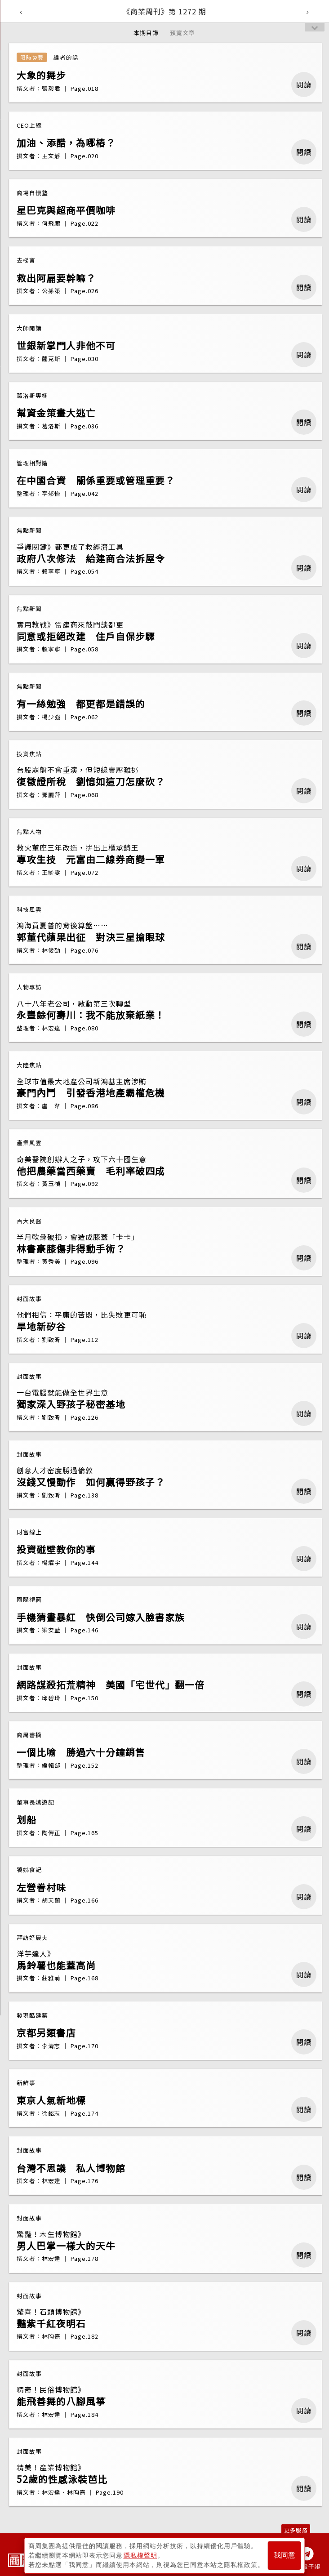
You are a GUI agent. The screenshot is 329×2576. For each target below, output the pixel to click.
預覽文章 (182, 32)
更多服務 (295, 2530)
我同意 (284, 2554)
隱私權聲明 (140, 2554)
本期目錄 (146, 32)
